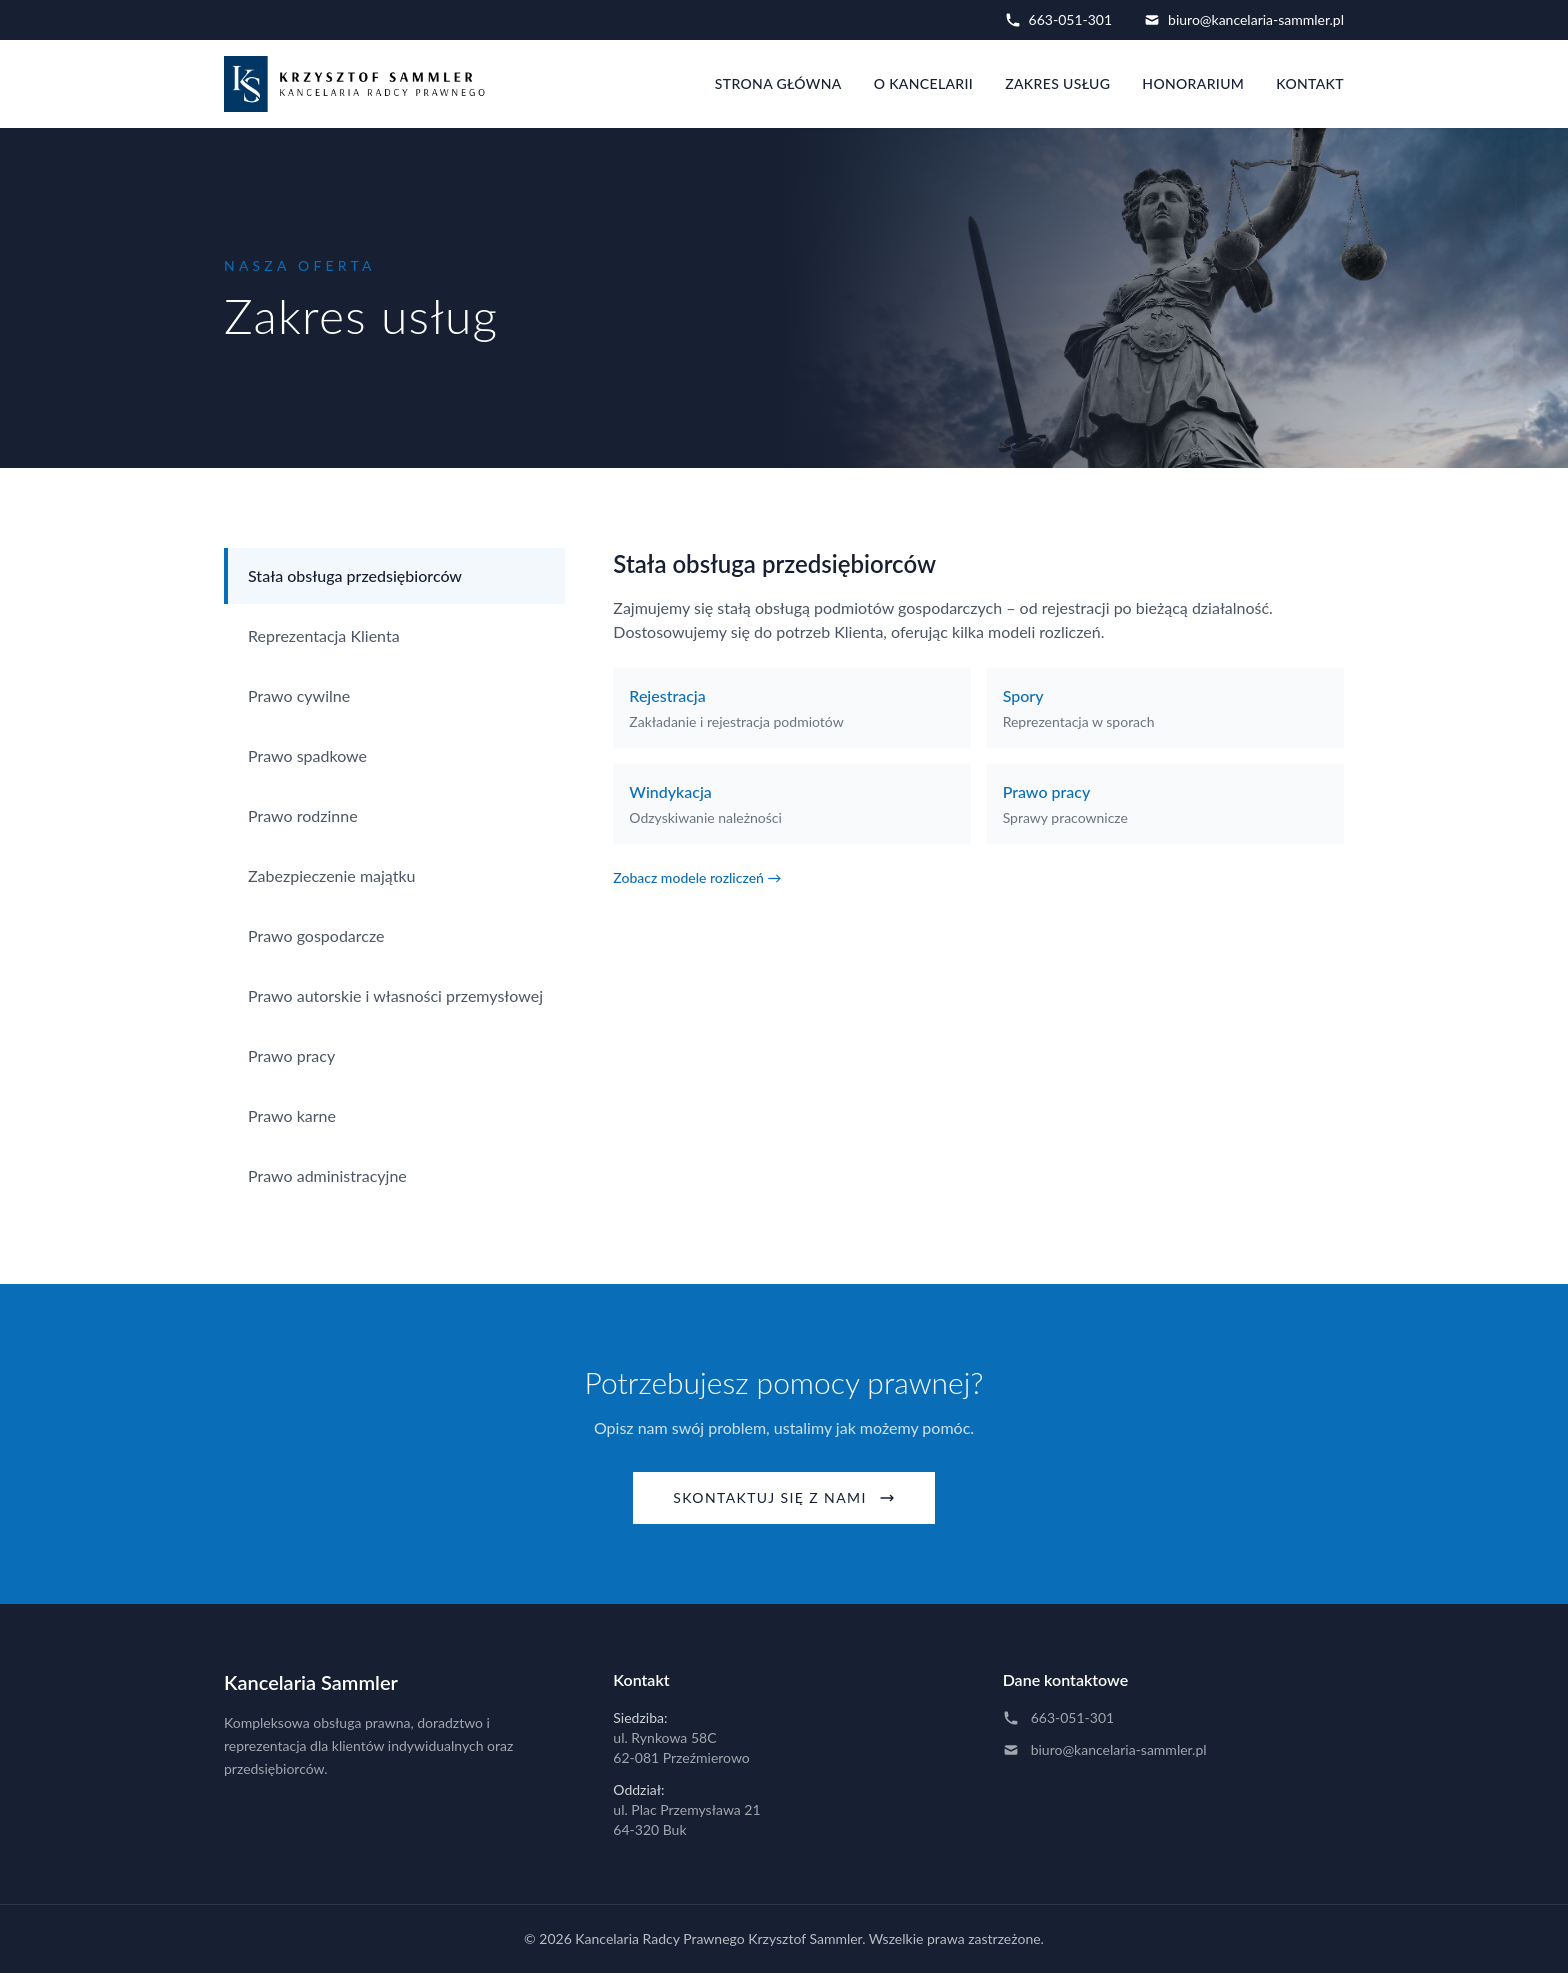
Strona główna (778, 83)
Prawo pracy (291, 1055)
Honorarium (1193, 83)
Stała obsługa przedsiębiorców (355, 575)
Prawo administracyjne (327, 1175)
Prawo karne (292, 1115)
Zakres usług (1057, 83)
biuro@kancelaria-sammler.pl (1244, 19)
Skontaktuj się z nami (784, 1497)
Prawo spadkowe (307, 755)
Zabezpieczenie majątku (332, 875)
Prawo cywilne (299, 695)
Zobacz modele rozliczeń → (697, 877)
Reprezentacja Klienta (324, 635)
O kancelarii (924, 83)
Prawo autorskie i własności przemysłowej (395, 995)
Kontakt (1310, 83)
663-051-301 (1058, 19)
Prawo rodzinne (303, 815)
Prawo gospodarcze (316, 935)
